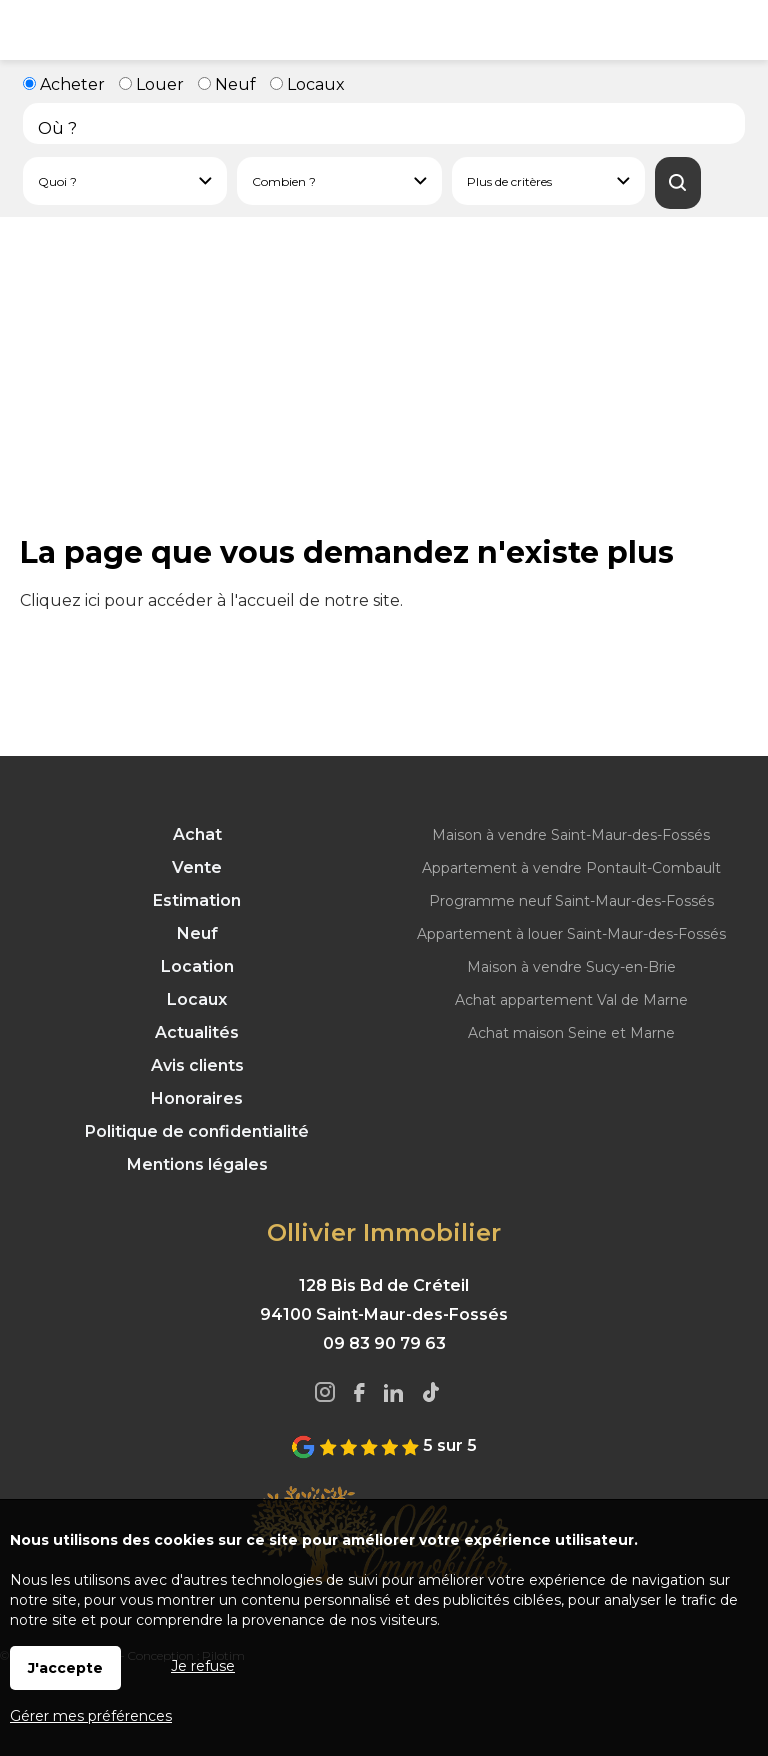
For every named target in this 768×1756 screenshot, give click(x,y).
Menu (30, 30)
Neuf (227, 84)
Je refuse (203, 1666)
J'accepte (65, 1668)
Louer (151, 84)
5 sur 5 (384, 1445)
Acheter (64, 84)
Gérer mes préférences (91, 1716)
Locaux (307, 84)
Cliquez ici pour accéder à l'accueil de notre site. (211, 600)
